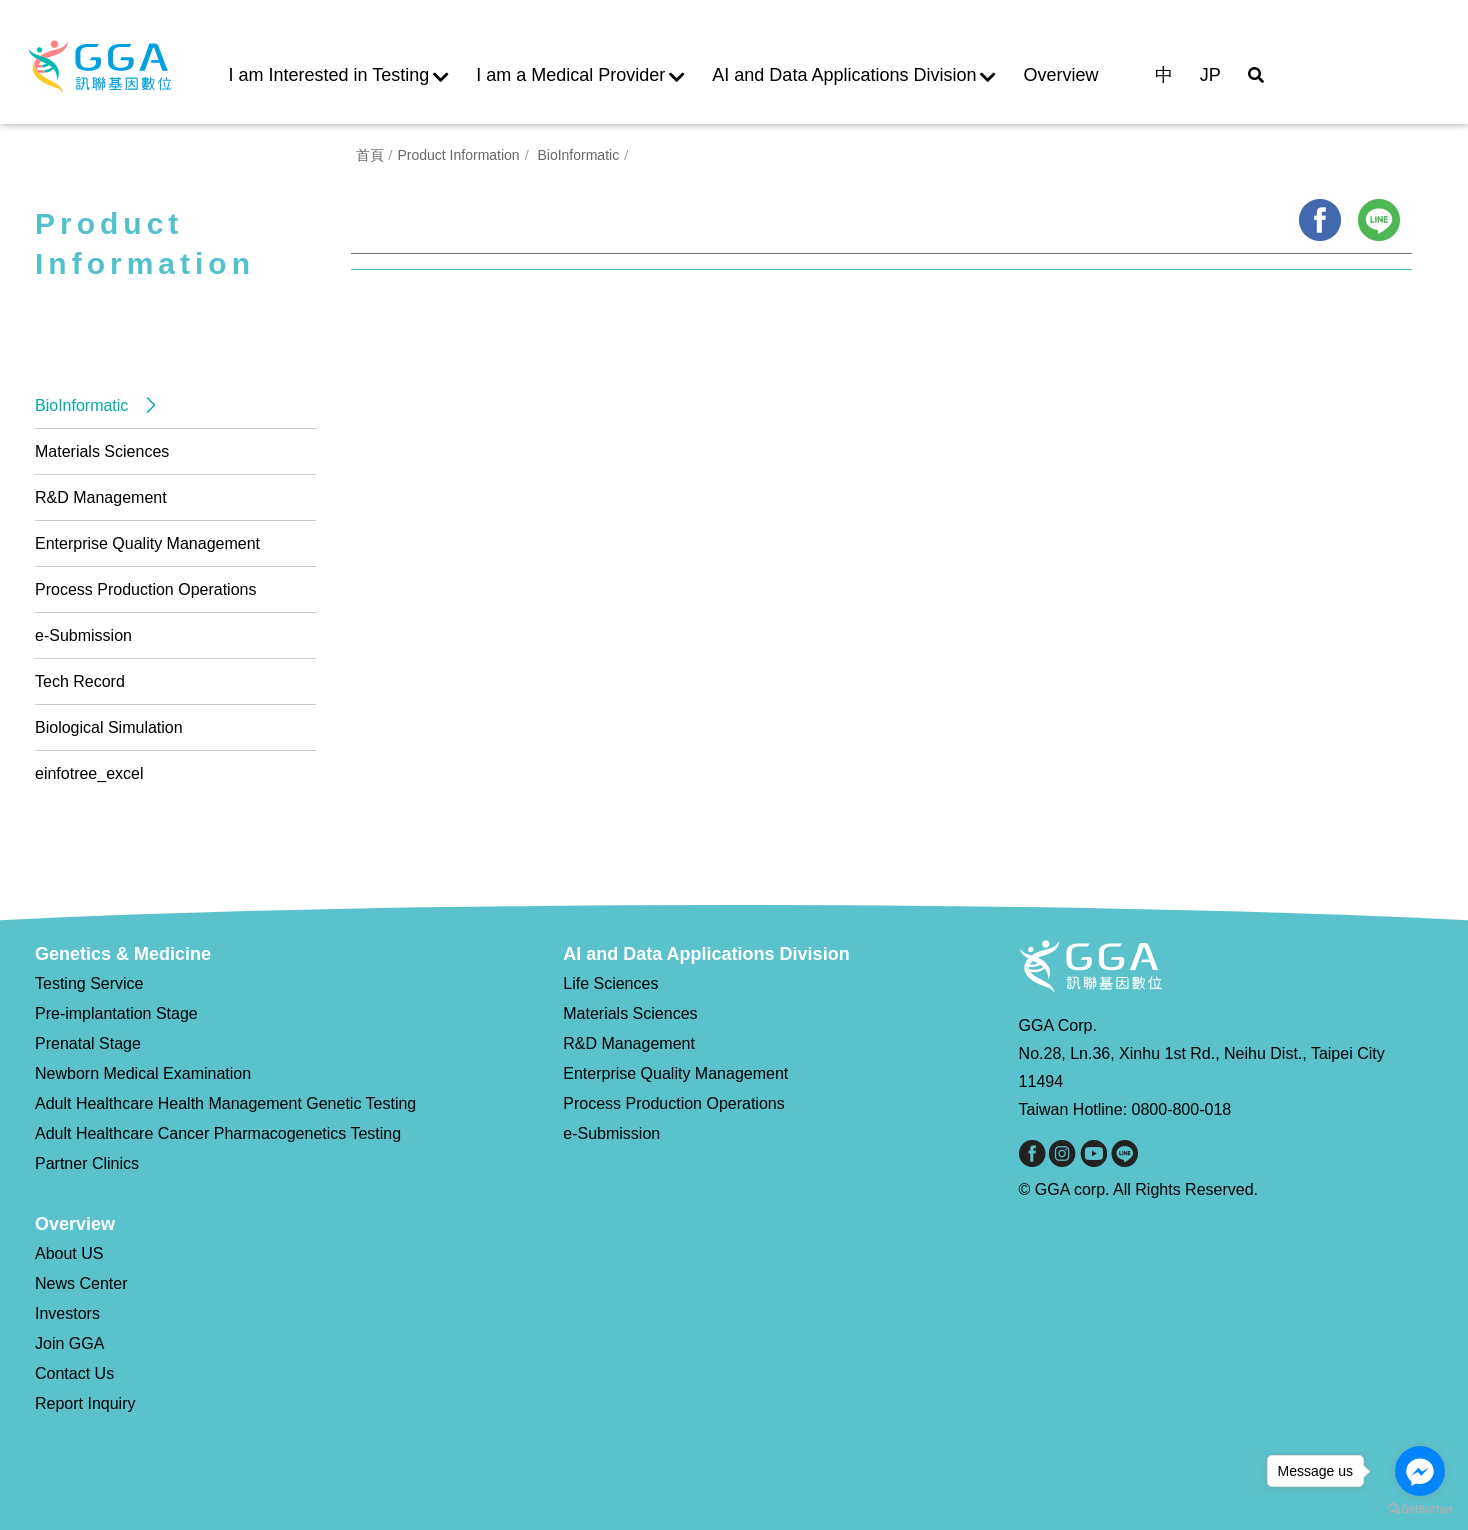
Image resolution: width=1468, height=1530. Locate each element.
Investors (67, 1313)
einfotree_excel (89, 773)
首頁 (365, 163)
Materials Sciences (102, 451)
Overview (1061, 75)
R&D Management (101, 497)
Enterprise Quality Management (147, 543)
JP (1210, 75)
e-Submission (83, 635)
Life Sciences (610, 983)
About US (69, 1253)
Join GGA (69, 1343)
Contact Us (74, 1373)
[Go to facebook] (1420, 1471)
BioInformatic (84, 405)
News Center (81, 1283)
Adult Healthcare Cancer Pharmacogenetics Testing (218, 1133)
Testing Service (89, 983)
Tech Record (80, 681)
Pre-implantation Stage (116, 1013)
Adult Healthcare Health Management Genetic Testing (225, 1103)
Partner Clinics (87, 1163)
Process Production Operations (145, 589)
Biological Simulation (109, 727)
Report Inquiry (85, 1403)
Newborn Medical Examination (143, 1073)
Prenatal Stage (88, 1043)
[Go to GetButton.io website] (1420, 1509)
